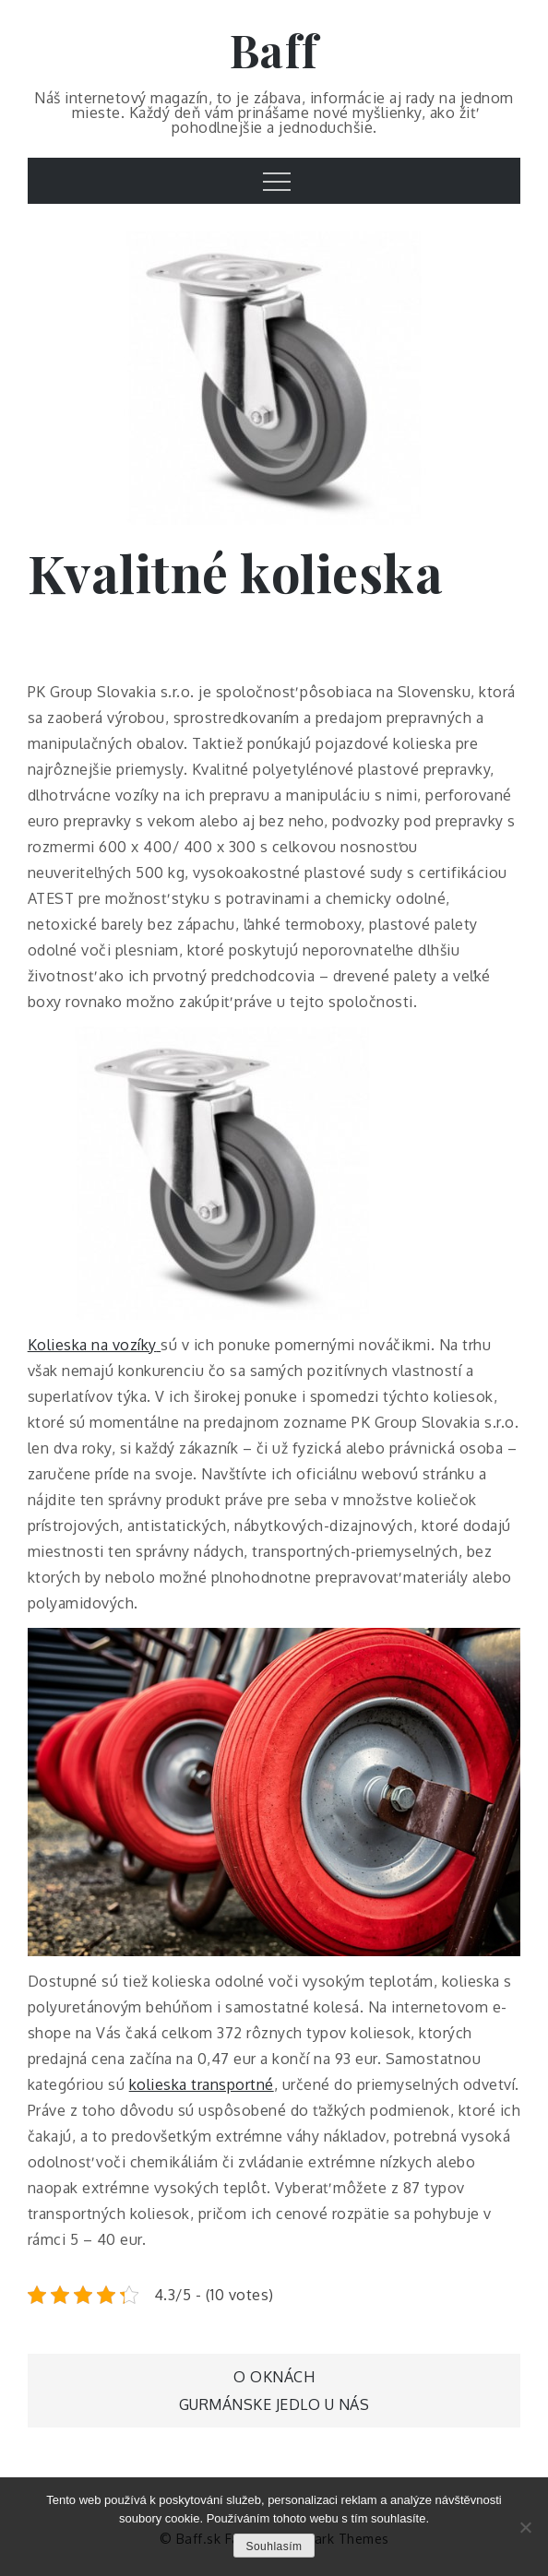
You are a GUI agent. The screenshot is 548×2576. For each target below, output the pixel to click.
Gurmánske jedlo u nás (274, 2404)
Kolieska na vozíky (92, 1344)
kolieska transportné (201, 2084)
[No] (525, 2527)
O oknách (274, 2377)
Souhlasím (273, 2546)
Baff (274, 49)
